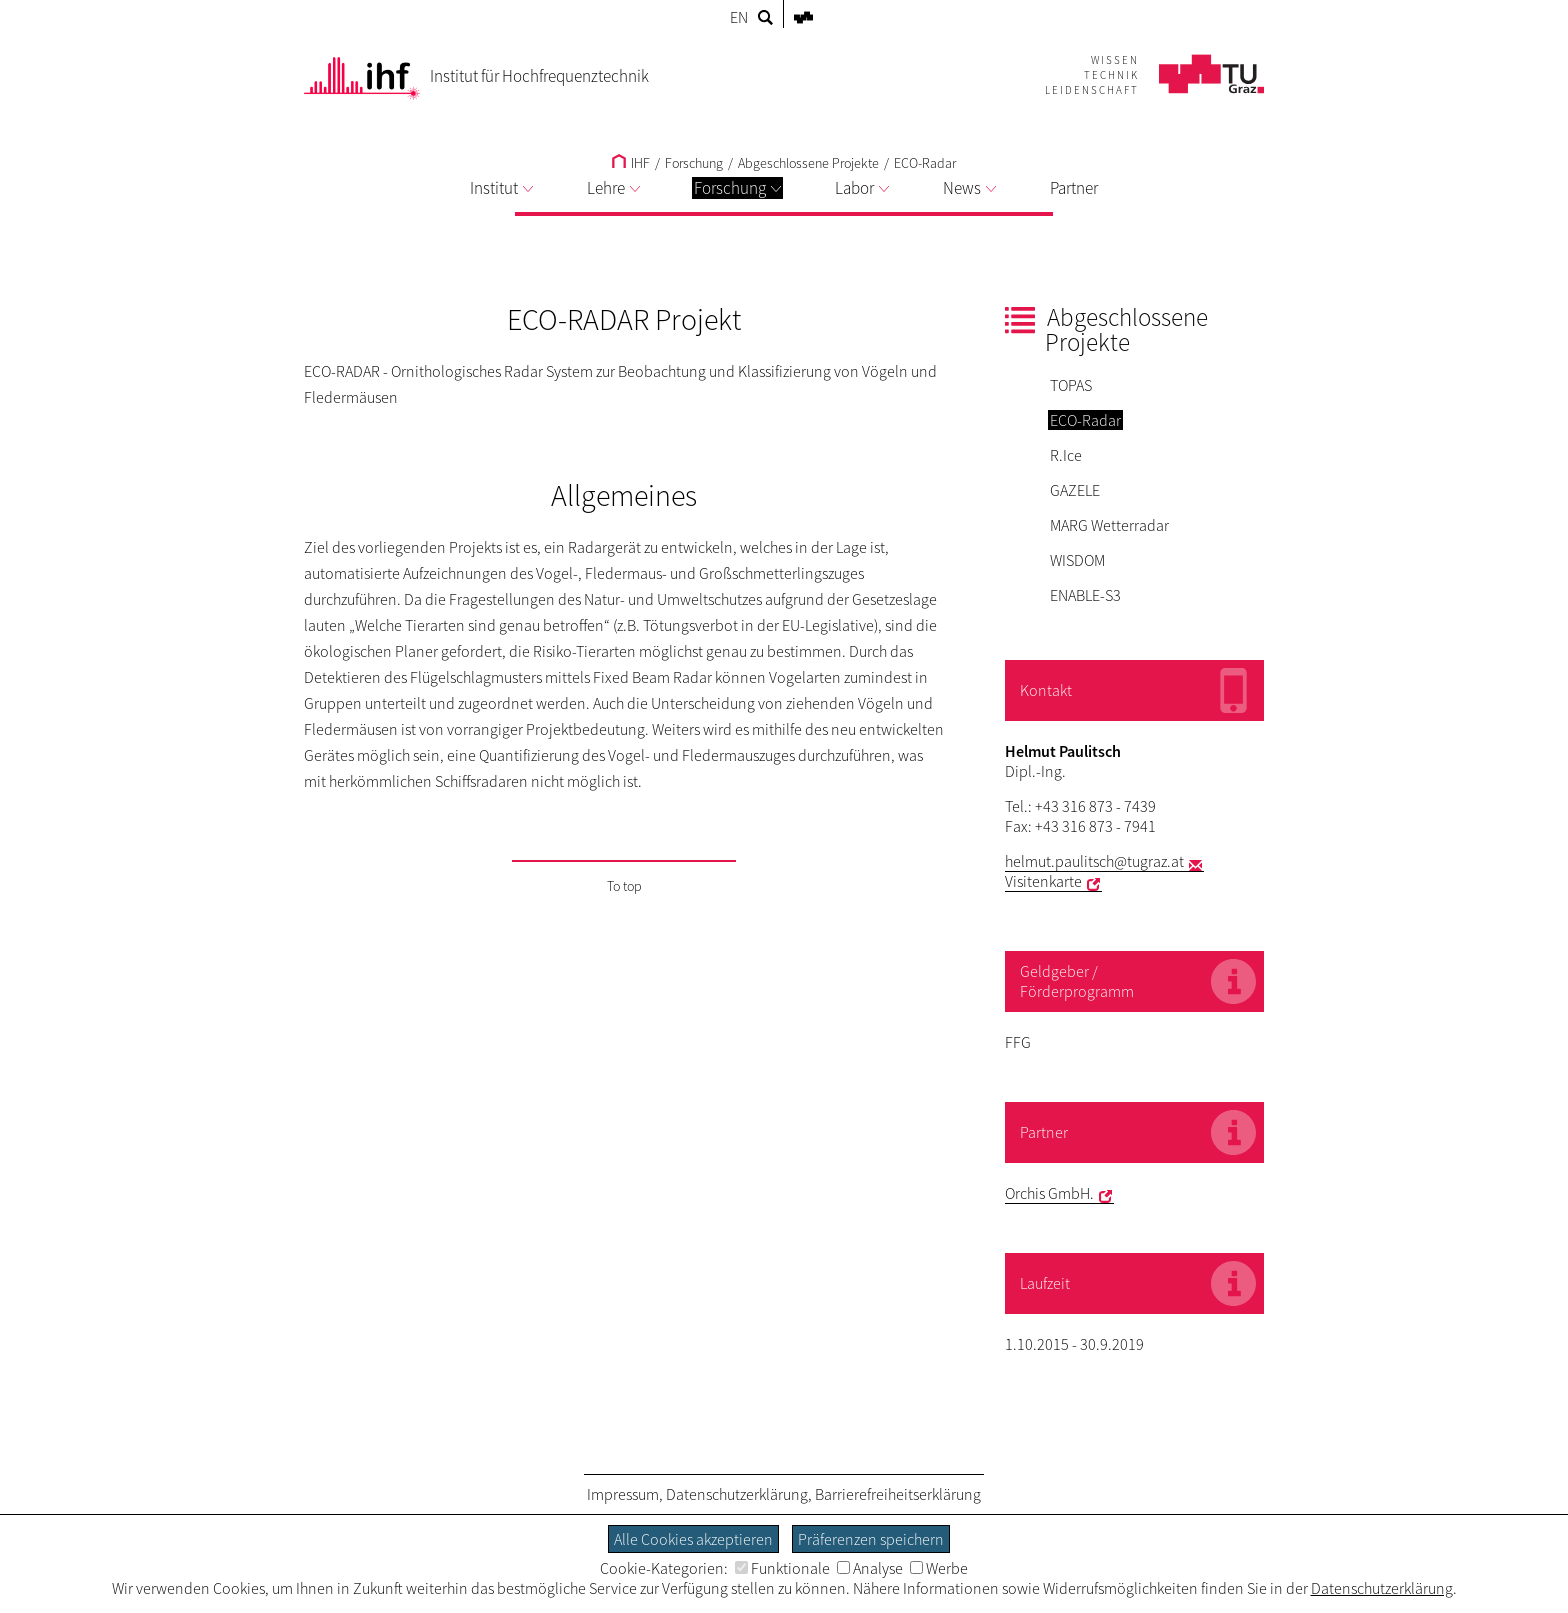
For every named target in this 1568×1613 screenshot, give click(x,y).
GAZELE (1075, 490)
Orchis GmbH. (1049, 1193)
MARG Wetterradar (1109, 525)
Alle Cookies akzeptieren (693, 1539)
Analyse (870, 1568)
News (969, 188)
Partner (1074, 188)
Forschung (737, 188)
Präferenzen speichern (871, 1539)
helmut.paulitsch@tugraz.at (1094, 861)
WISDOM (1077, 560)
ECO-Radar (925, 163)
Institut (501, 188)
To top (624, 886)
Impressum (623, 1494)
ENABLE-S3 (1085, 595)
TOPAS (1071, 385)
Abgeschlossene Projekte (808, 163)
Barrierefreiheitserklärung (898, 1494)
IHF (631, 163)
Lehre (613, 188)
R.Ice (1066, 455)
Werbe (939, 1568)
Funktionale (782, 1568)
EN (739, 17)
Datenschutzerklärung (737, 1494)
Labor (862, 188)
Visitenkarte (1043, 881)
